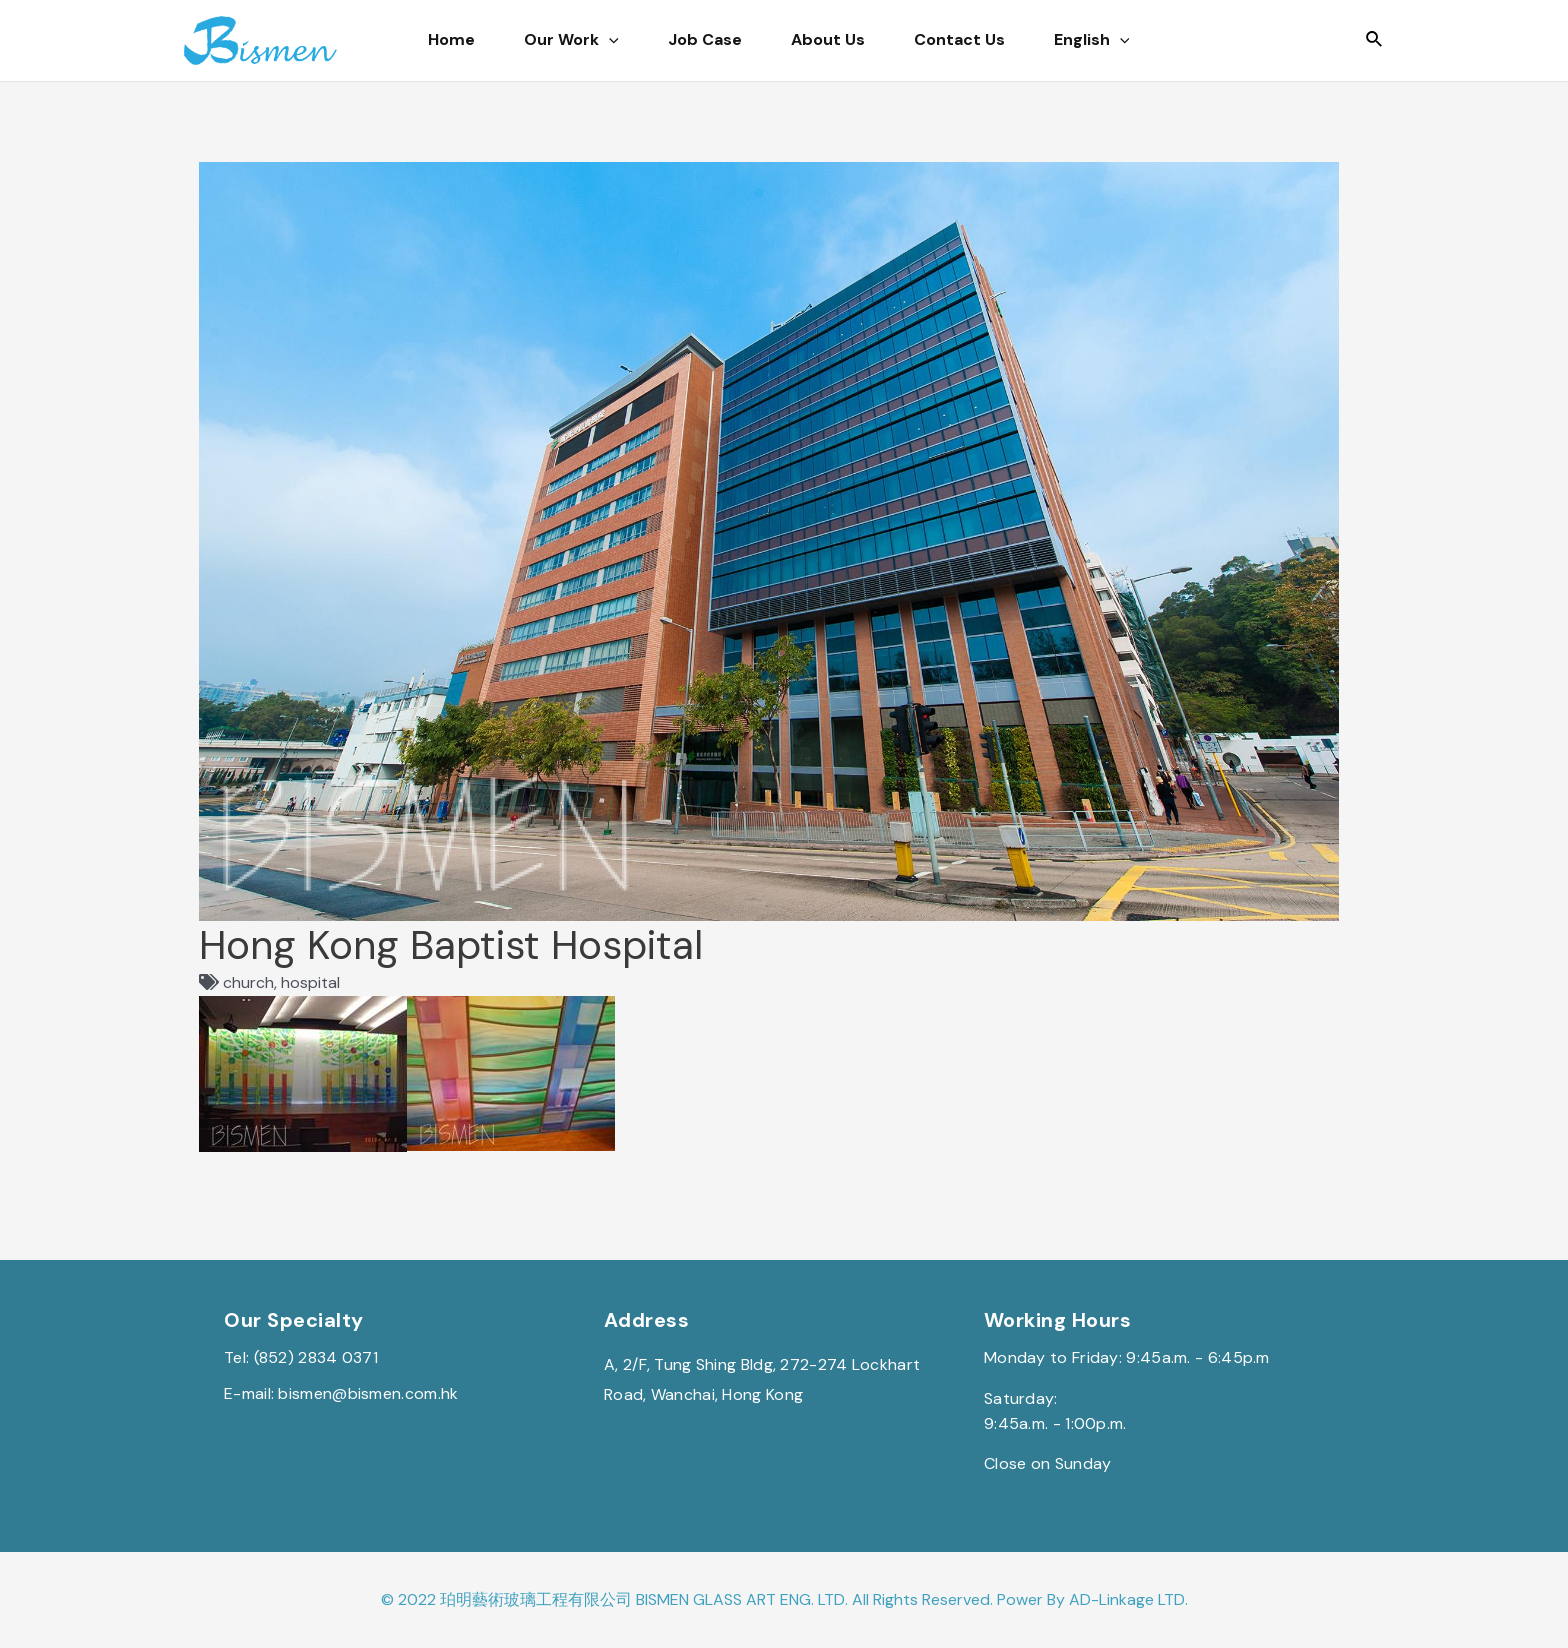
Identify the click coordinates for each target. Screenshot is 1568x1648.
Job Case (740, 39)
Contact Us (1048, 39)
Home (432, 39)
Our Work (579, 40)
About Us (890, 39)
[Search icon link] (1375, 40)
